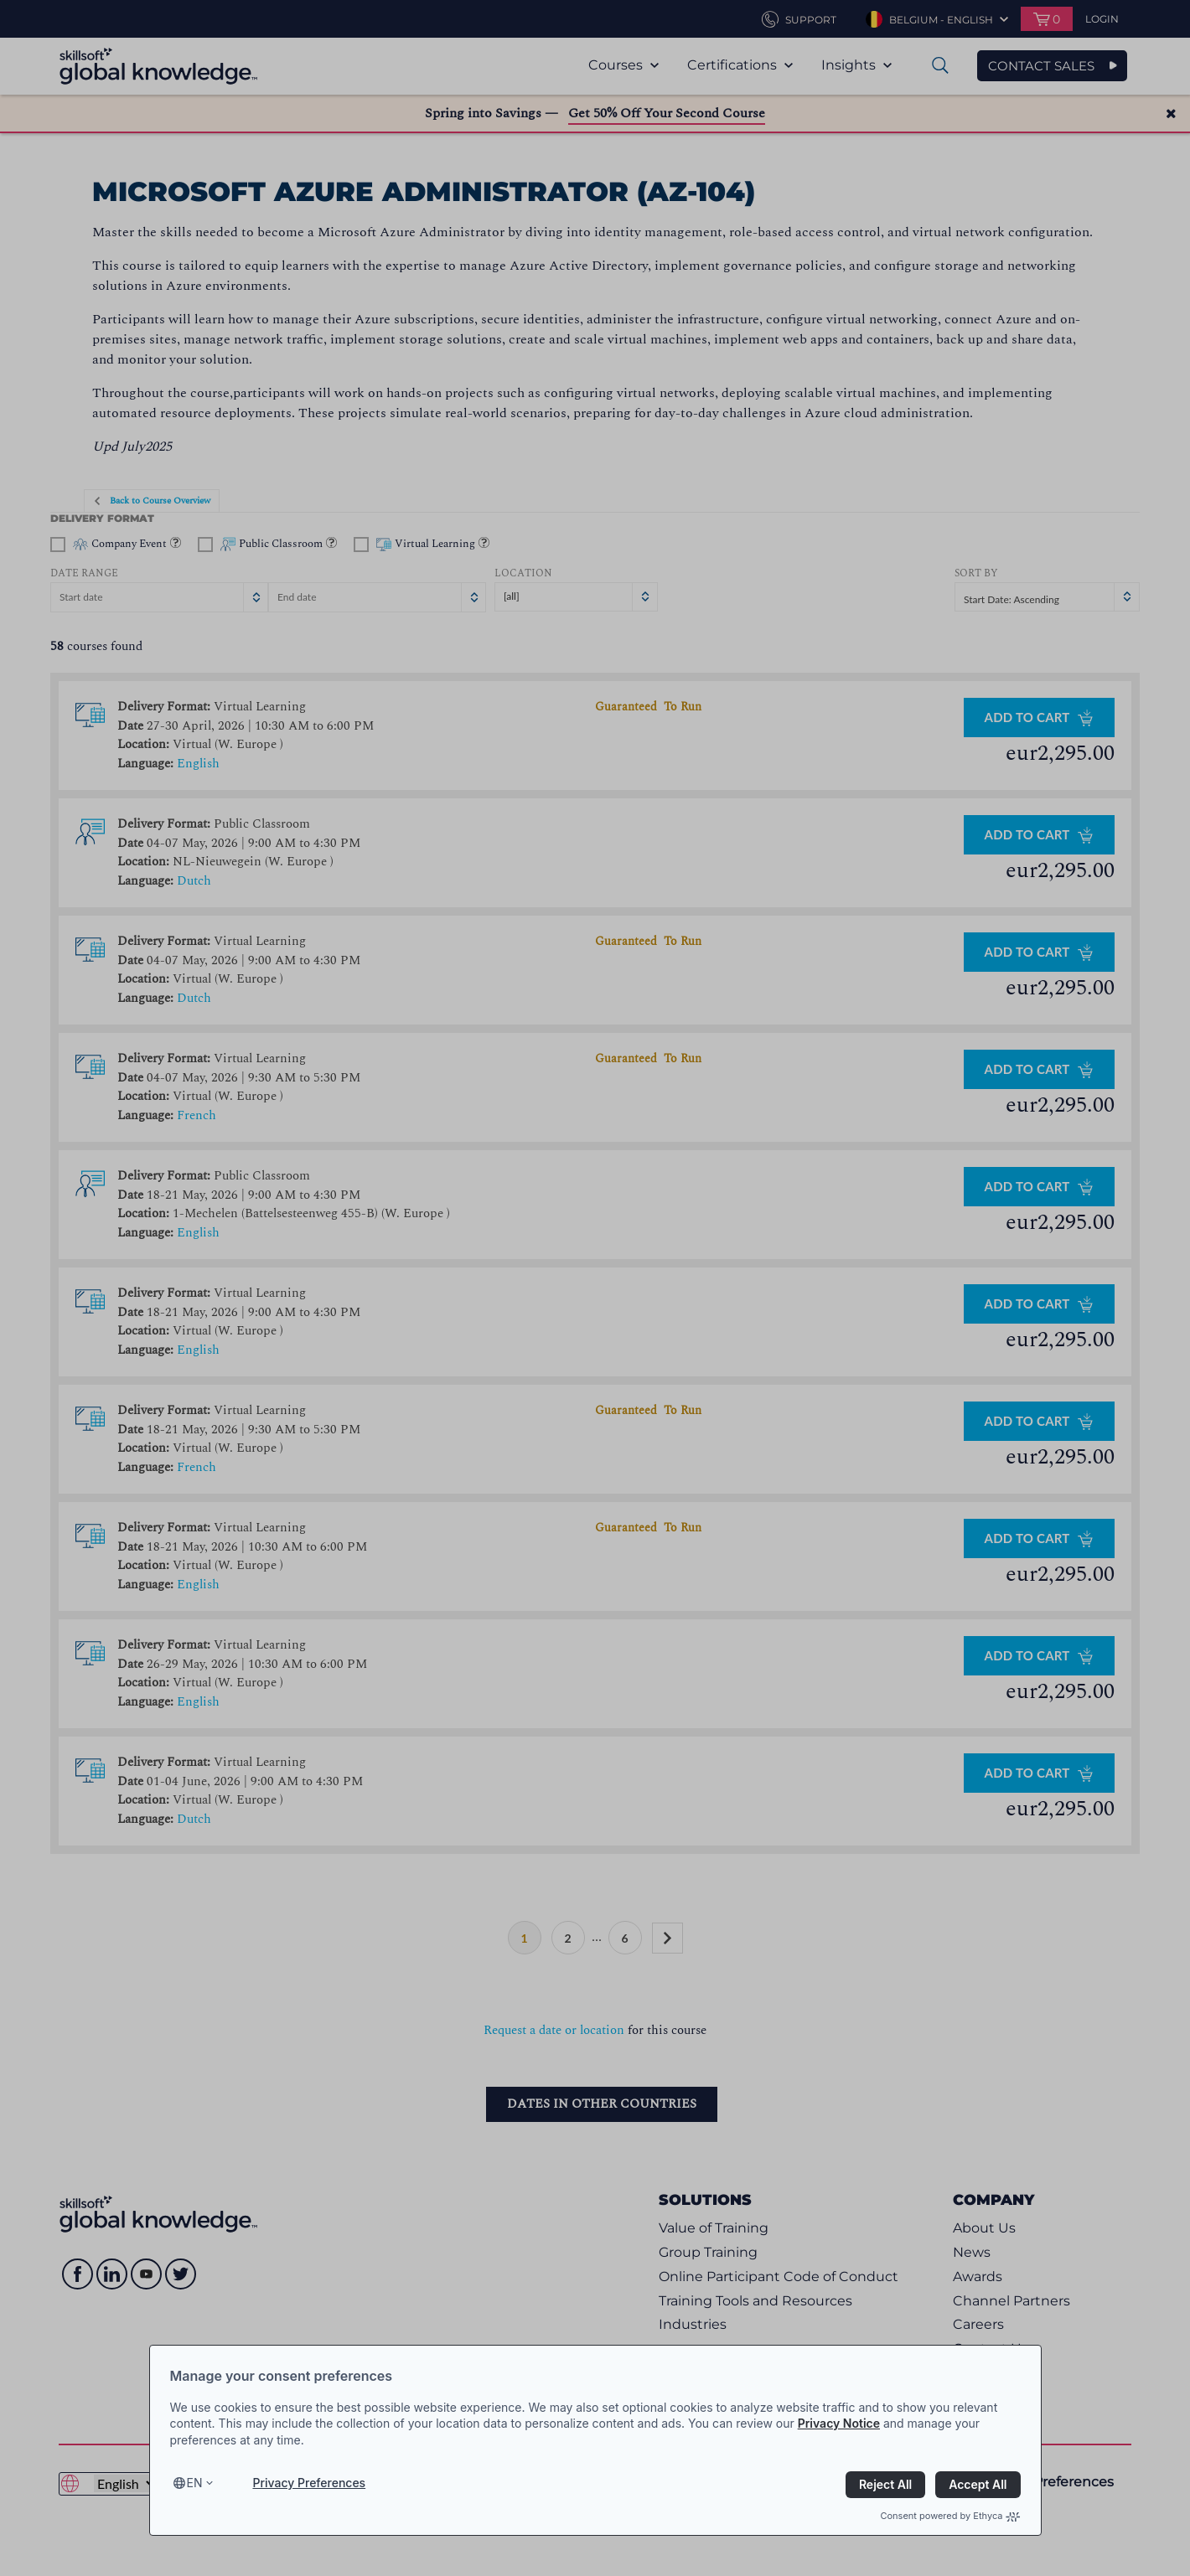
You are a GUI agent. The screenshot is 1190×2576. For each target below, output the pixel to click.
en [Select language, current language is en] (194, 2482)
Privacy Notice (839, 2423)
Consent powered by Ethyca (950, 2516)
